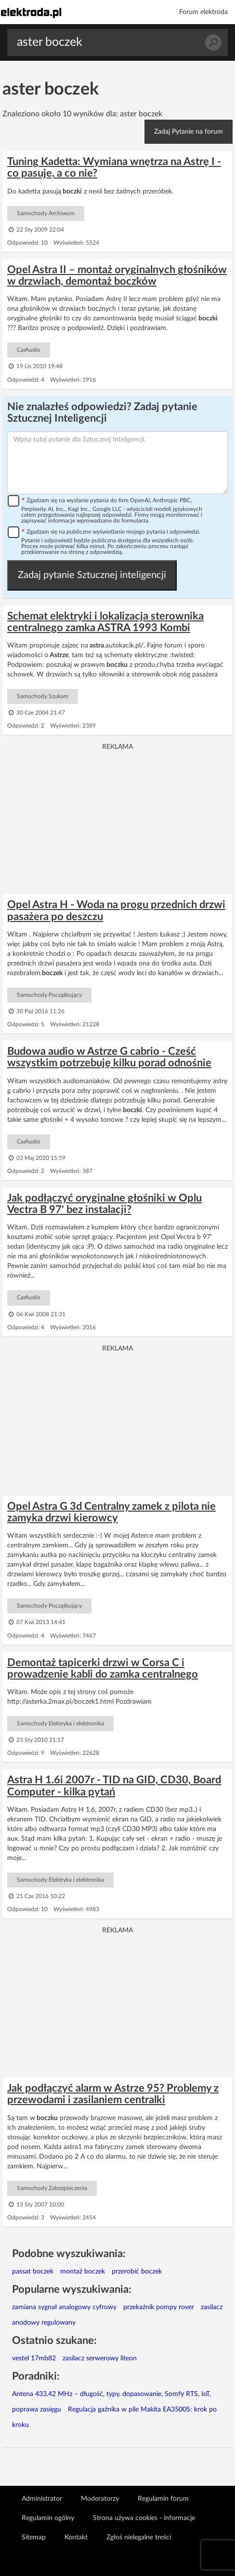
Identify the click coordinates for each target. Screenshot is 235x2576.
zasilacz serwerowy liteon (100, 2358)
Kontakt (76, 2537)
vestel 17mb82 (34, 2358)
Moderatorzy (100, 2498)
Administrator (42, 2498)
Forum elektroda (203, 12)
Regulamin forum (163, 2498)
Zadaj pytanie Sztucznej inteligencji (92, 575)
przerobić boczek (137, 2271)
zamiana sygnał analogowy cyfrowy (64, 2307)
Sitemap (34, 2537)
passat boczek (32, 2271)
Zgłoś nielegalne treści (138, 2537)
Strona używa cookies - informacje (144, 2518)
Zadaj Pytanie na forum (188, 131)
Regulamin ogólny (48, 2518)
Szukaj (213, 42)
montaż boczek (82, 2271)
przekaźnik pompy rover (158, 2307)
